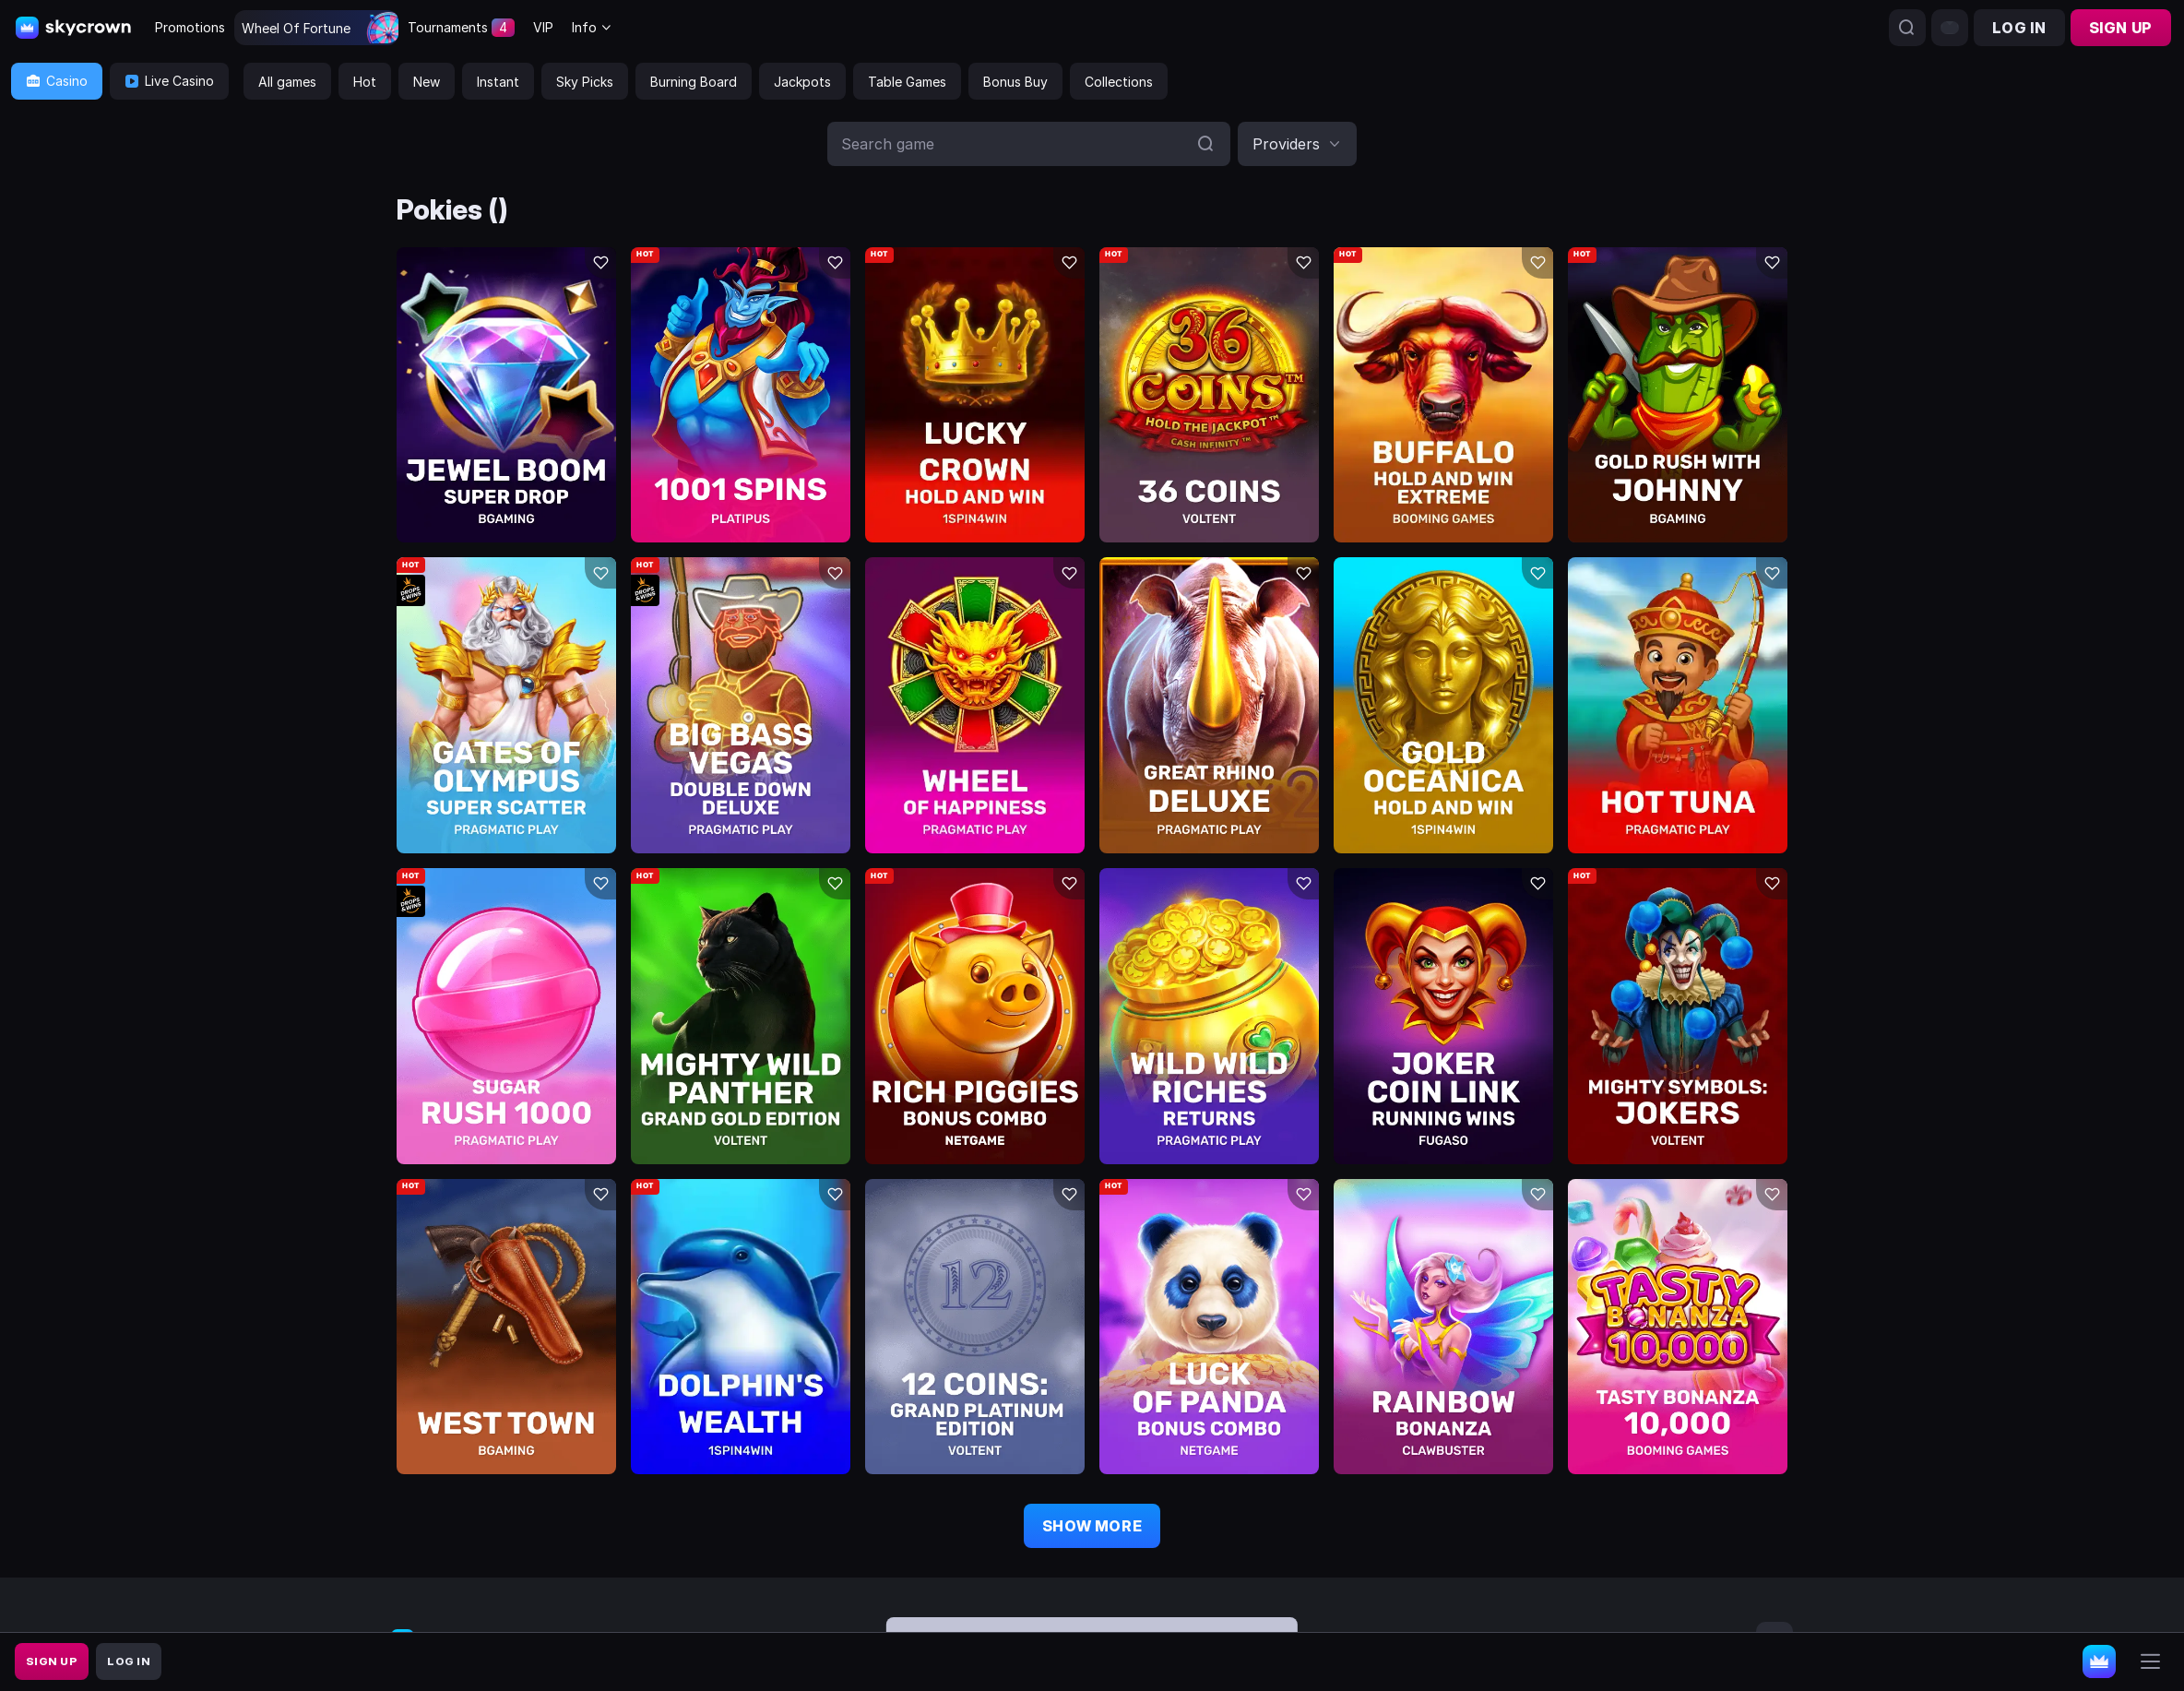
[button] (1297, 144)
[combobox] (592, 28)
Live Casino (169, 81)
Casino (57, 81)
